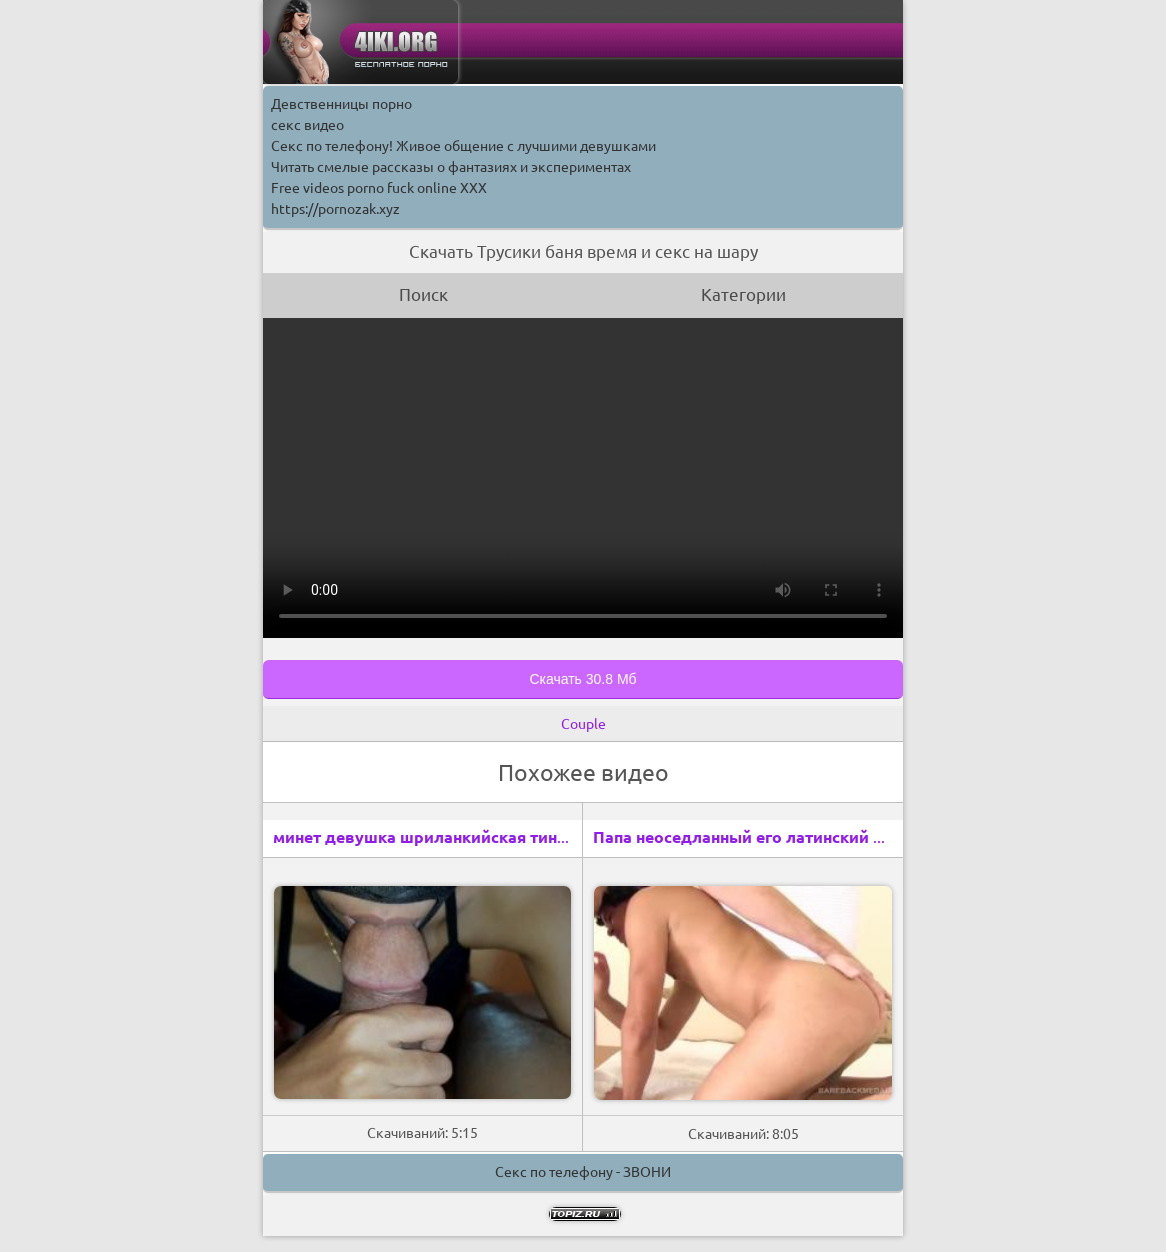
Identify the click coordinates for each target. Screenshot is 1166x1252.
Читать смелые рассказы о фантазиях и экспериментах (451, 167)
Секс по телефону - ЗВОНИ (583, 1172)
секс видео (307, 125)
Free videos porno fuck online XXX (379, 188)
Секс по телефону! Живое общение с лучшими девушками (463, 146)
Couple (583, 724)
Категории (743, 294)
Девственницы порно (341, 104)
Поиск (423, 294)
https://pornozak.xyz (335, 209)
